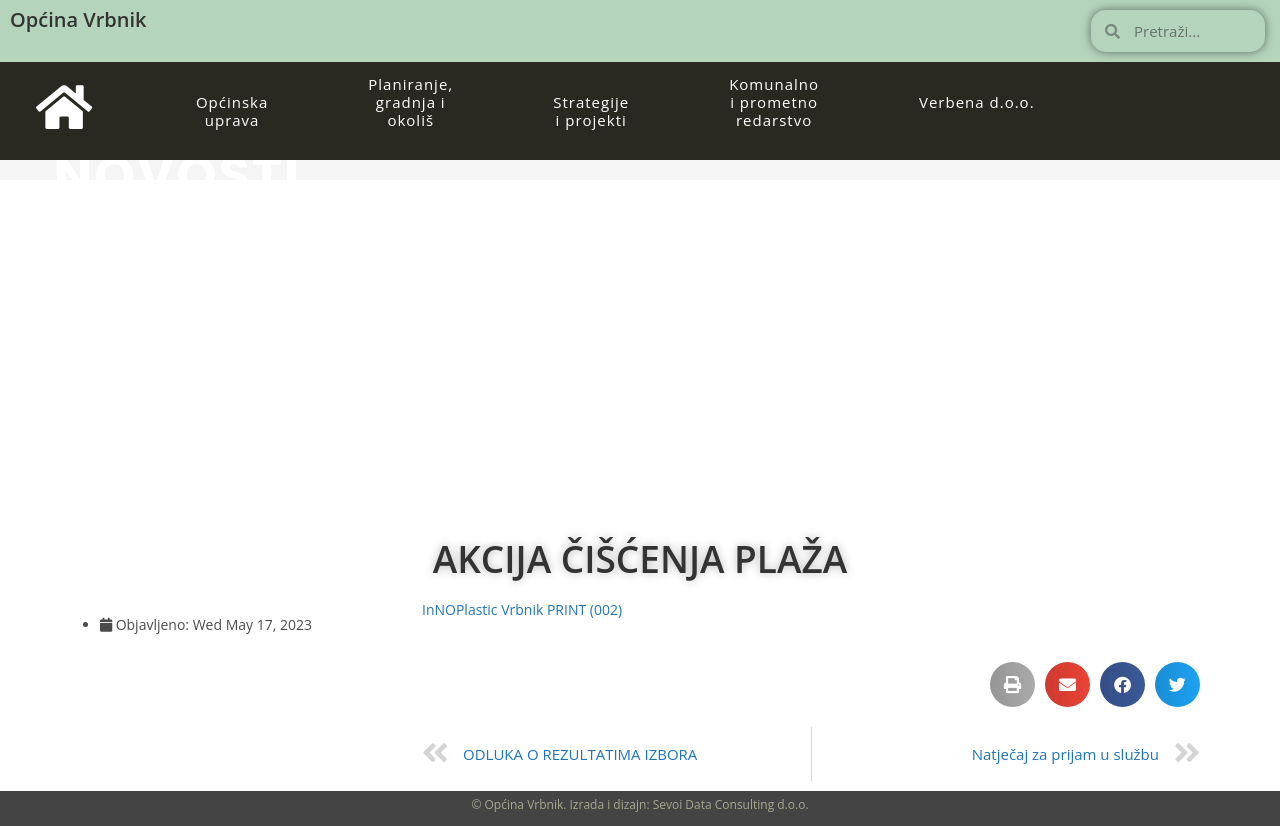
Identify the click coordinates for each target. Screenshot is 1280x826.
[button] (1012, 684)
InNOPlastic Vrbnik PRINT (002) (522, 609)
